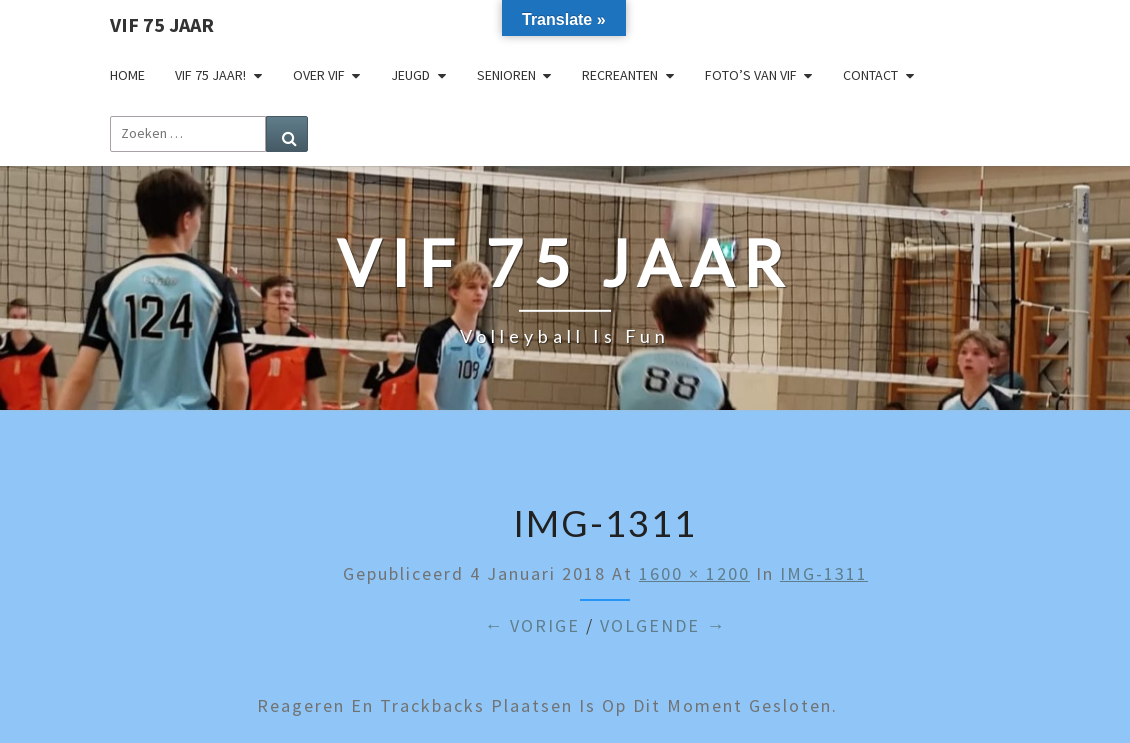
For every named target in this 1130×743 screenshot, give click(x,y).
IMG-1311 (824, 573)
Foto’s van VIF (751, 75)
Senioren (506, 75)
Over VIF (319, 75)
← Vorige (532, 625)
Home (127, 75)
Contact (870, 75)
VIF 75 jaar (162, 24)
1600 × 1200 (694, 573)
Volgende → (663, 625)
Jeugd (410, 75)
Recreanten (620, 75)
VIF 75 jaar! (210, 75)
